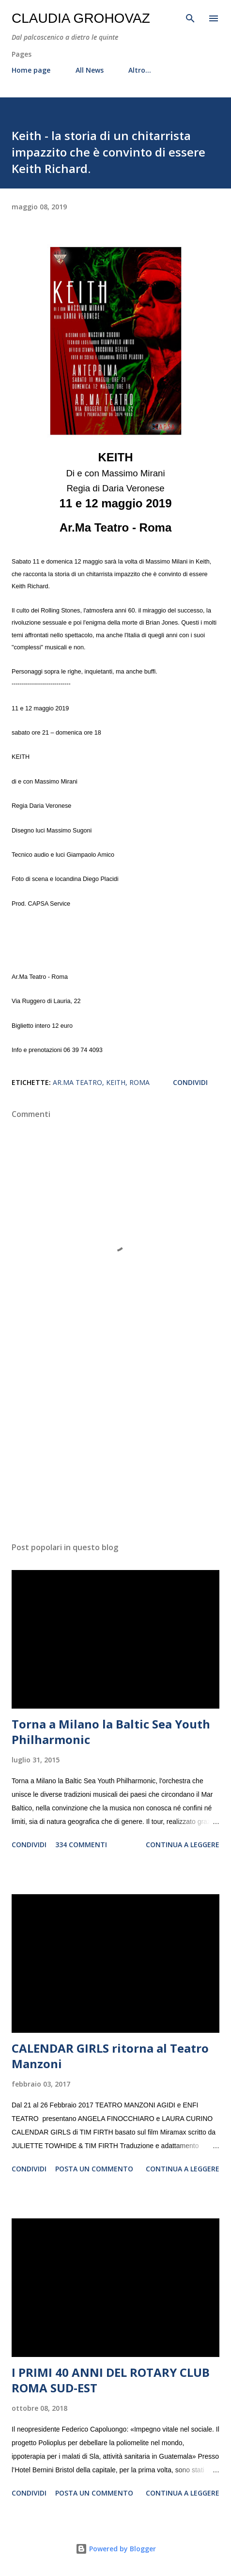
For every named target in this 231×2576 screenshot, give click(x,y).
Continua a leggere (182, 1844)
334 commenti (81, 1844)
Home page (31, 70)
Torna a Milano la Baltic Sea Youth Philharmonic (111, 1731)
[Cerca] (190, 17)
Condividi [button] (190, 1082)
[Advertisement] (115, 1443)
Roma (139, 1082)
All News (90, 70)
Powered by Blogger (116, 2548)
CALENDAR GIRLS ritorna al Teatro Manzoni (110, 2056)
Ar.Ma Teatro (77, 1082)
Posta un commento (94, 2168)
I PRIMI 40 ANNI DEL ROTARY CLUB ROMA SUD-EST (111, 2380)
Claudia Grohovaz (81, 18)
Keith (115, 1082)
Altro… (139, 70)
